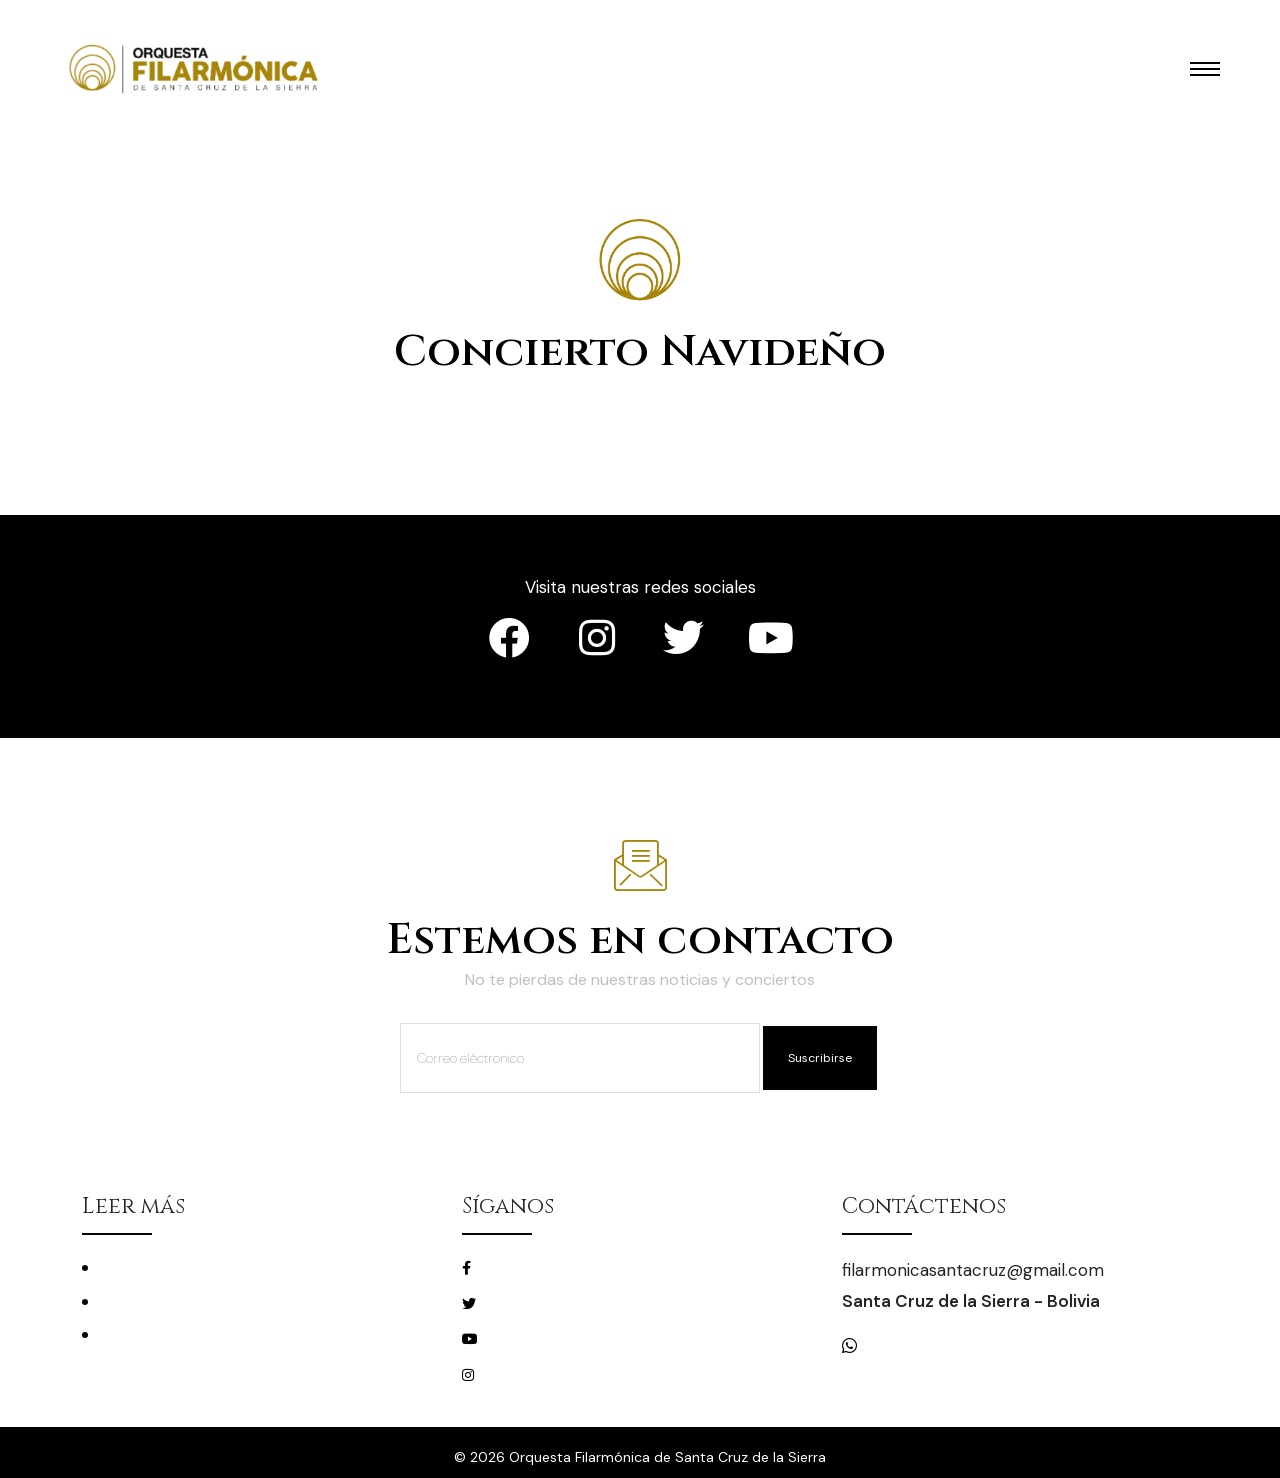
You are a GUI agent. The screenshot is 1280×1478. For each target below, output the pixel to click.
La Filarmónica (147, 1301)
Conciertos (137, 1267)
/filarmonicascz (534, 1267)
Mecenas (129, 1334)
